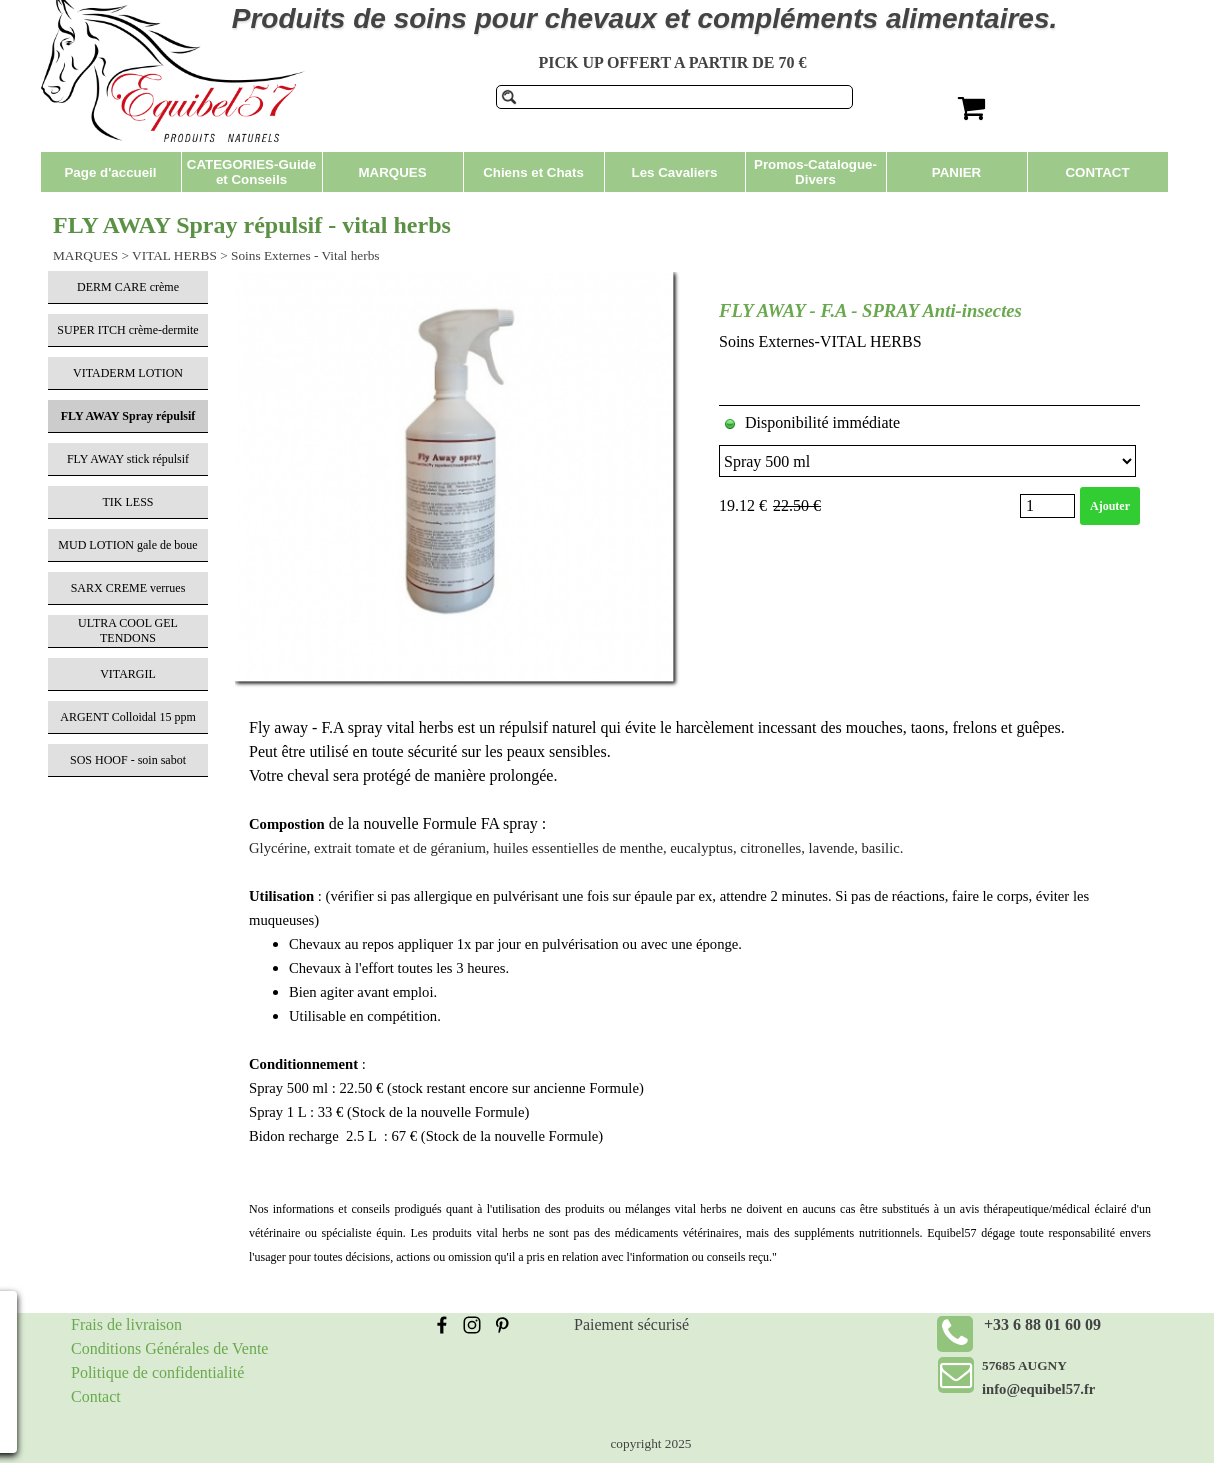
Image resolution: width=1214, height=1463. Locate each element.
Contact (96, 1396)
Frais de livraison (126, 1324)
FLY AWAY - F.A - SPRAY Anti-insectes (870, 310)
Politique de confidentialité (157, 1372)
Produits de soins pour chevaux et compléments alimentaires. (645, 18)
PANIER (956, 172)
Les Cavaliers (675, 172)
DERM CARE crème (128, 287)
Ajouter (1110, 506)
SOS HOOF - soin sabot (128, 760)
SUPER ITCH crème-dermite (127, 330)
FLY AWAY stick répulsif (128, 459)
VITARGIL (128, 674)
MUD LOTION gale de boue (127, 545)
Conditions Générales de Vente (169, 1348)
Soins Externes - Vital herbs (305, 255)
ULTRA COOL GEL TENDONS (128, 630)
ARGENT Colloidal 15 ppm (127, 717)
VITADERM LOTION (128, 373)
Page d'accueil (110, 172)
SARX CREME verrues (128, 588)
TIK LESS (128, 502)
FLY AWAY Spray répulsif (128, 416)
